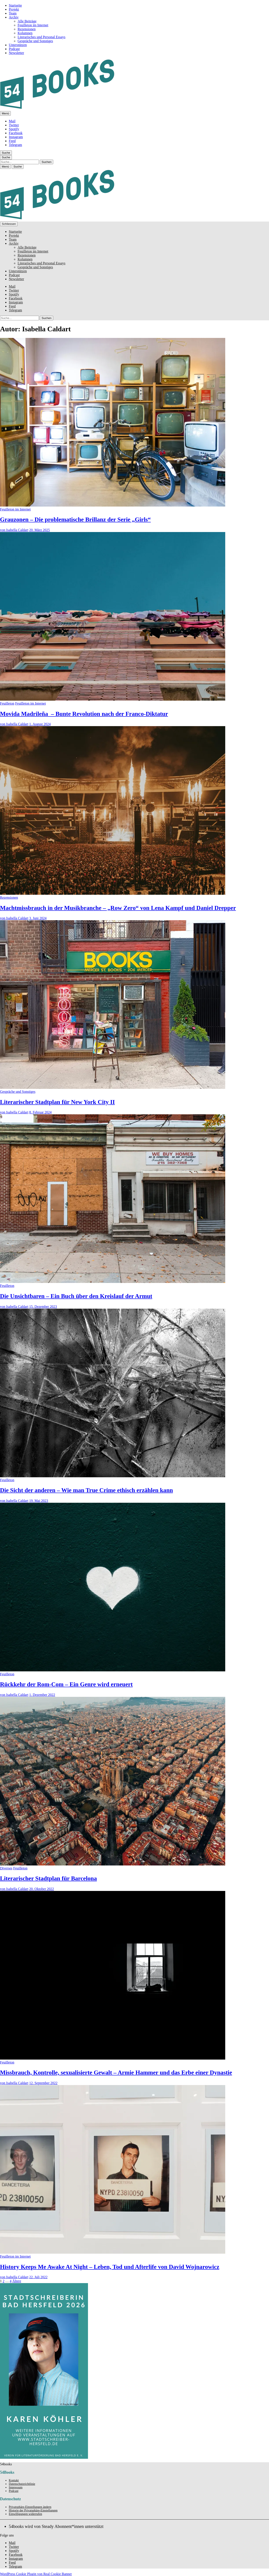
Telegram (15, 145)
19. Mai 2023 (38, 1501)
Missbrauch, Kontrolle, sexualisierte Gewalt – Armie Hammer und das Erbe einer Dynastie (116, 2072)
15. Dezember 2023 (43, 1306)
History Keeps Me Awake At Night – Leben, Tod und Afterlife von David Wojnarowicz (109, 2267)
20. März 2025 (39, 530)
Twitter (14, 125)
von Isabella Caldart (14, 530)
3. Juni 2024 (38, 918)
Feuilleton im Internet (33, 25)
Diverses (6, 1868)
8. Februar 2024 (40, 1112)
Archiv (13, 17)
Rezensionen (27, 29)
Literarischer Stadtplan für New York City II (57, 1102)
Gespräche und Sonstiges (35, 41)
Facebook (15, 133)
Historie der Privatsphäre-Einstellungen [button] (33, 2510)
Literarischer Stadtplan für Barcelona (48, 1878)
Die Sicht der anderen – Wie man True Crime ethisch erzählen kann (86, 1490)
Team (12, 13)
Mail (12, 121)
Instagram (16, 137)
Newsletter (16, 53)
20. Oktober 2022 (41, 1889)
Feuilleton (7, 703)
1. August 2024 (40, 724)
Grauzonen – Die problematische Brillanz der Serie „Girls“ (75, 519)
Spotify (14, 129)
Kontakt (14, 2480)
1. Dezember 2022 (42, 1695)
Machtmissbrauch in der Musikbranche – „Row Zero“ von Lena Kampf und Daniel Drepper (118, 908)
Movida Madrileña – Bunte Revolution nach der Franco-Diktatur (84, 714)
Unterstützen (18, 45)
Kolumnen (25, 33)
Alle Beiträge (27, 21)
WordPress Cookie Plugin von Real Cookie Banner (36, 2574)
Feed (12, 141)
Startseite (15, 5)
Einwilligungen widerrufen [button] (25, 2514)
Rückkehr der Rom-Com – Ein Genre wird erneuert (66, 1684)
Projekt (14, 9)
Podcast (14, 49)
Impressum (15, 2487)
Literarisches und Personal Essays (41, 37)
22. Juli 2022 (38, 2277)
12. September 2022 (43, 2083)
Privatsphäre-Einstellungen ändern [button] (30, 2507)
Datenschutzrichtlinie (22, 2484)
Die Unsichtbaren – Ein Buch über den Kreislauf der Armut (76, 1296)
